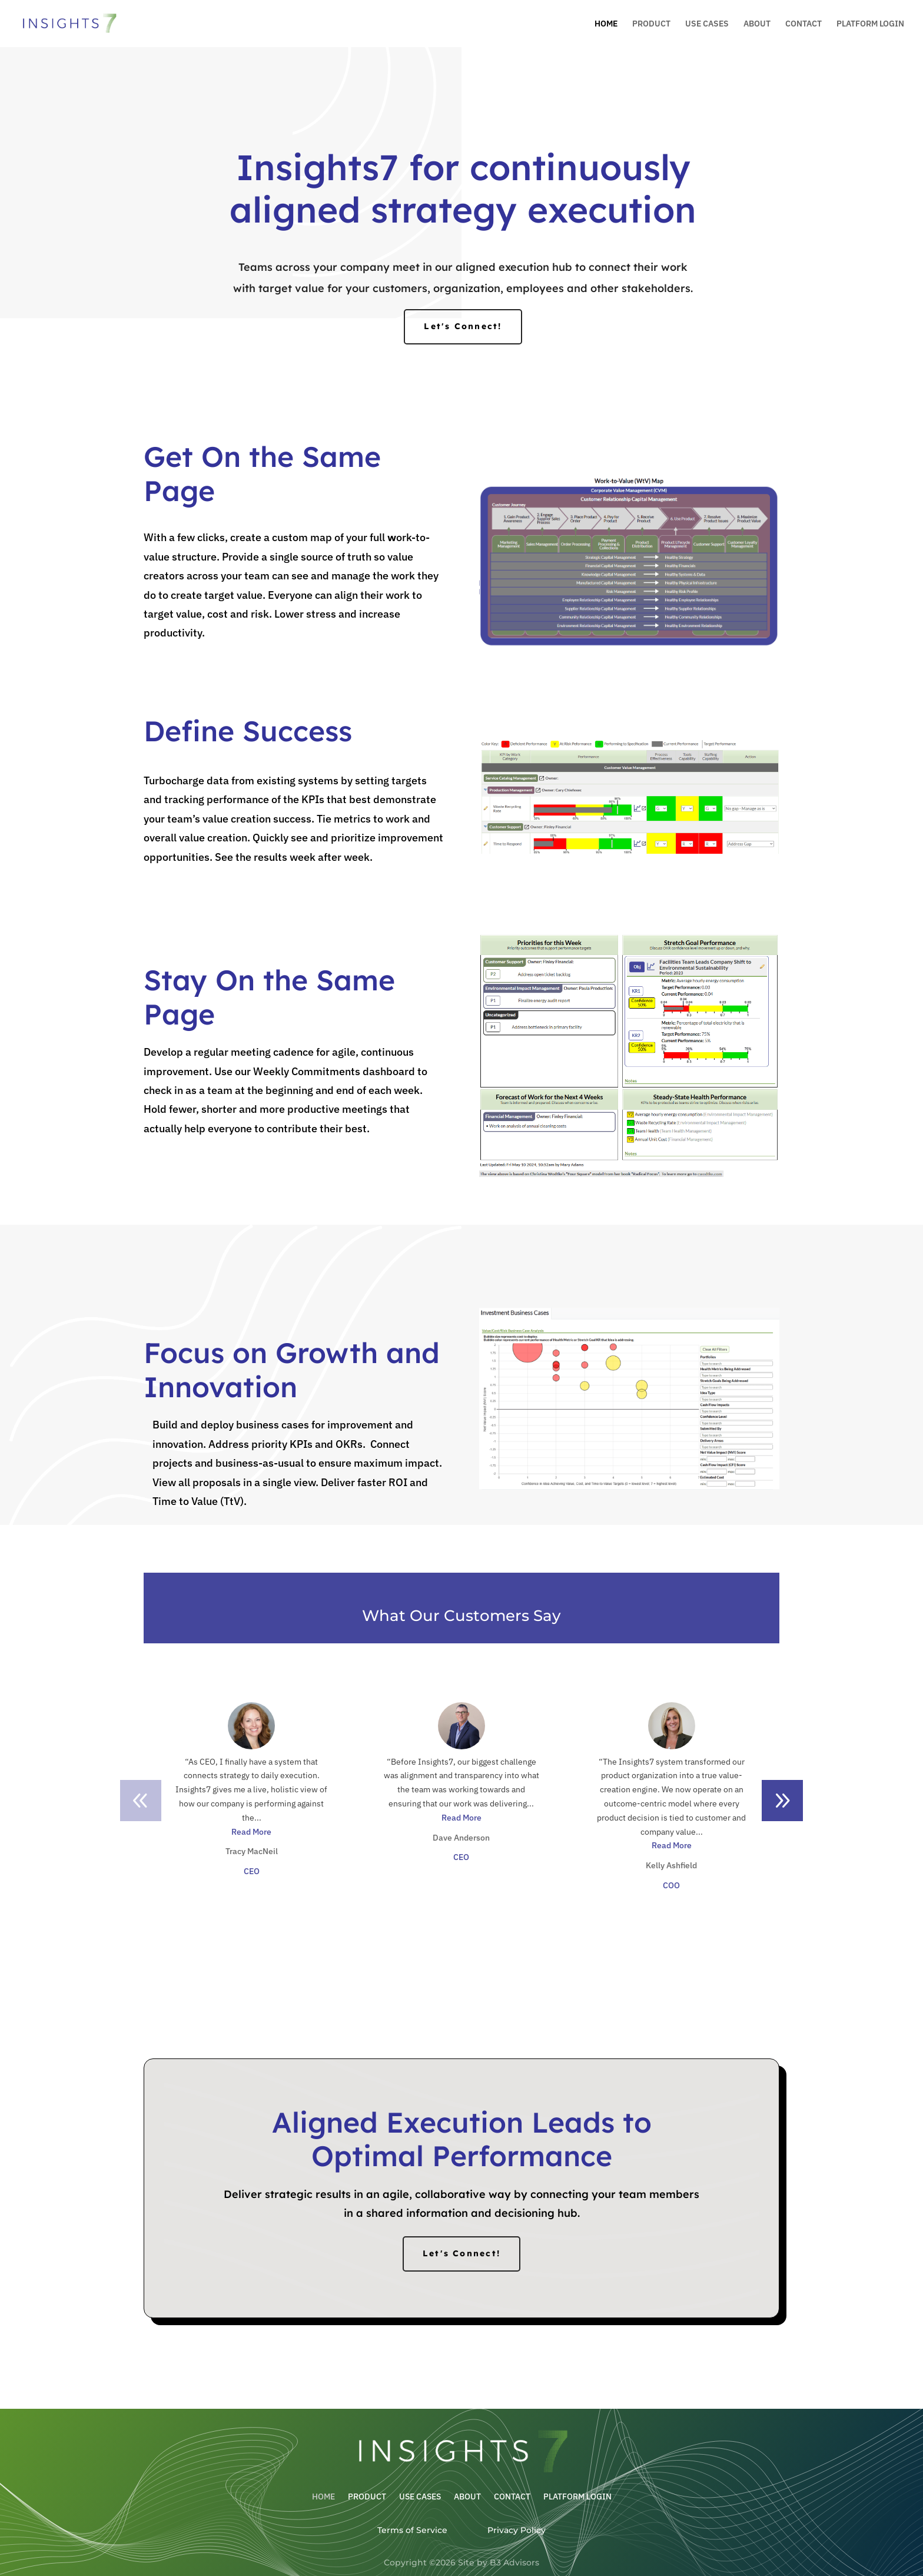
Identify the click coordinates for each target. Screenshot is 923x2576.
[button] (782, 1800)
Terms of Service (412, 2530)
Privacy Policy (516, 2530)
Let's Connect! (463, 326)
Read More (251, 1831)
